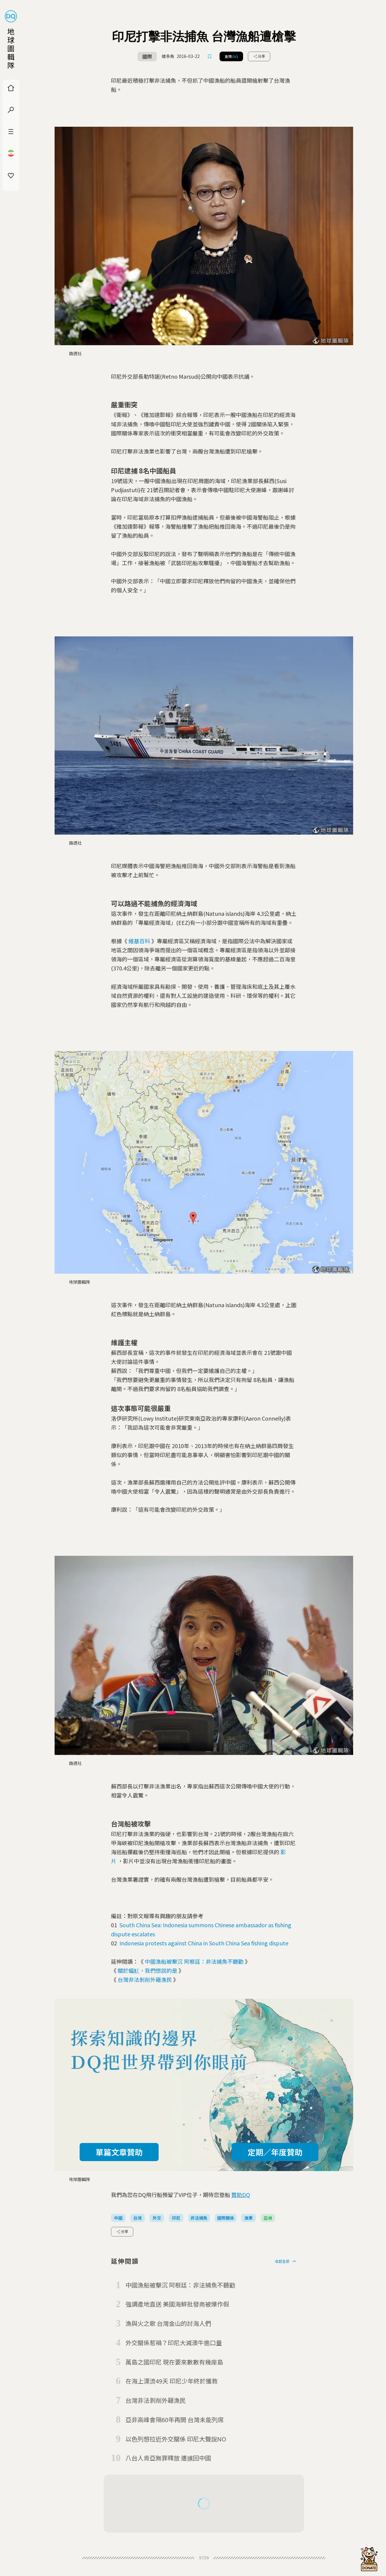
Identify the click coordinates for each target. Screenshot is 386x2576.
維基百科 (139, 941)
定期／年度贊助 (275, 2151)
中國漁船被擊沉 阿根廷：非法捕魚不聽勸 (194, 1961)
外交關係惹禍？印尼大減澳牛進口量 (173, 2342)
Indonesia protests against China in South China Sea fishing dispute (203, 1943)
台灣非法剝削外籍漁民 (145, 1979)
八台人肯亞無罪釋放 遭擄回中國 (168, 2457)
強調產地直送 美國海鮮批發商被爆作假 (177, 2304)
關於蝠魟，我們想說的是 (147, 1970)
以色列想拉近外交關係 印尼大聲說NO (175, 2438)
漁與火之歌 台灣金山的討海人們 (168, 2323)
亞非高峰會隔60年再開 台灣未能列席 (174, 2419)
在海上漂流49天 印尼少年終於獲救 (171, 2381)
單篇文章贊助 (119, 2151)
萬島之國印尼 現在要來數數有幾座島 (174, 2362)
